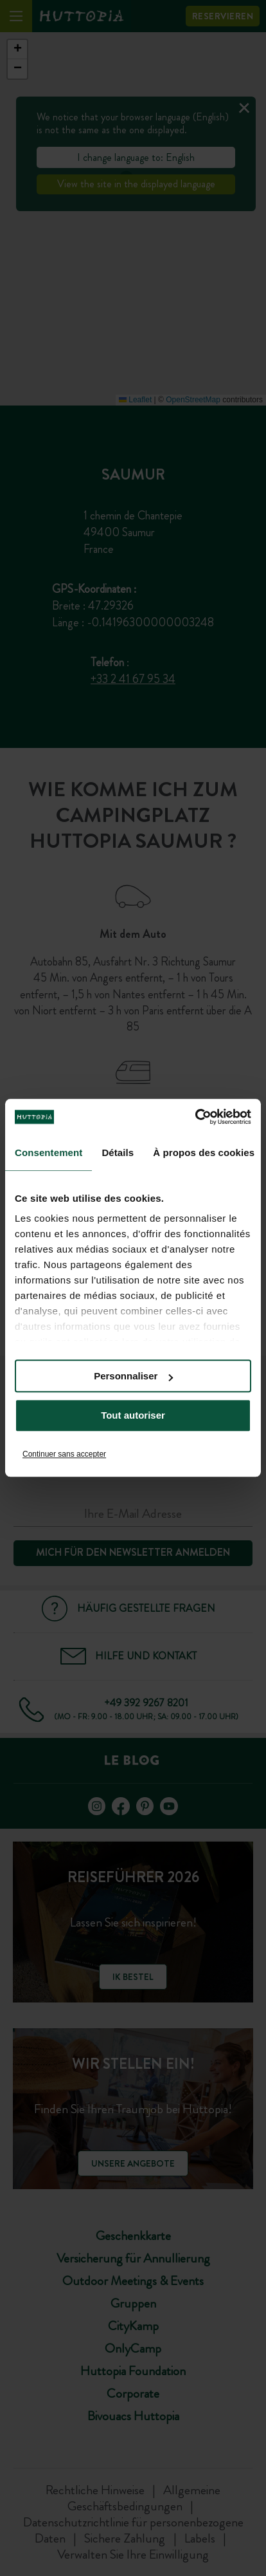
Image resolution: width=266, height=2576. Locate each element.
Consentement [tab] (48, 1152)
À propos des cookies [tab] (203, 1152)
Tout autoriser (133, 1415)
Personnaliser (133, 1375)
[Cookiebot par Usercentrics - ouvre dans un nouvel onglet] (195, 1116)
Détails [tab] (118, 1152)
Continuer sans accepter (64, 1454)
